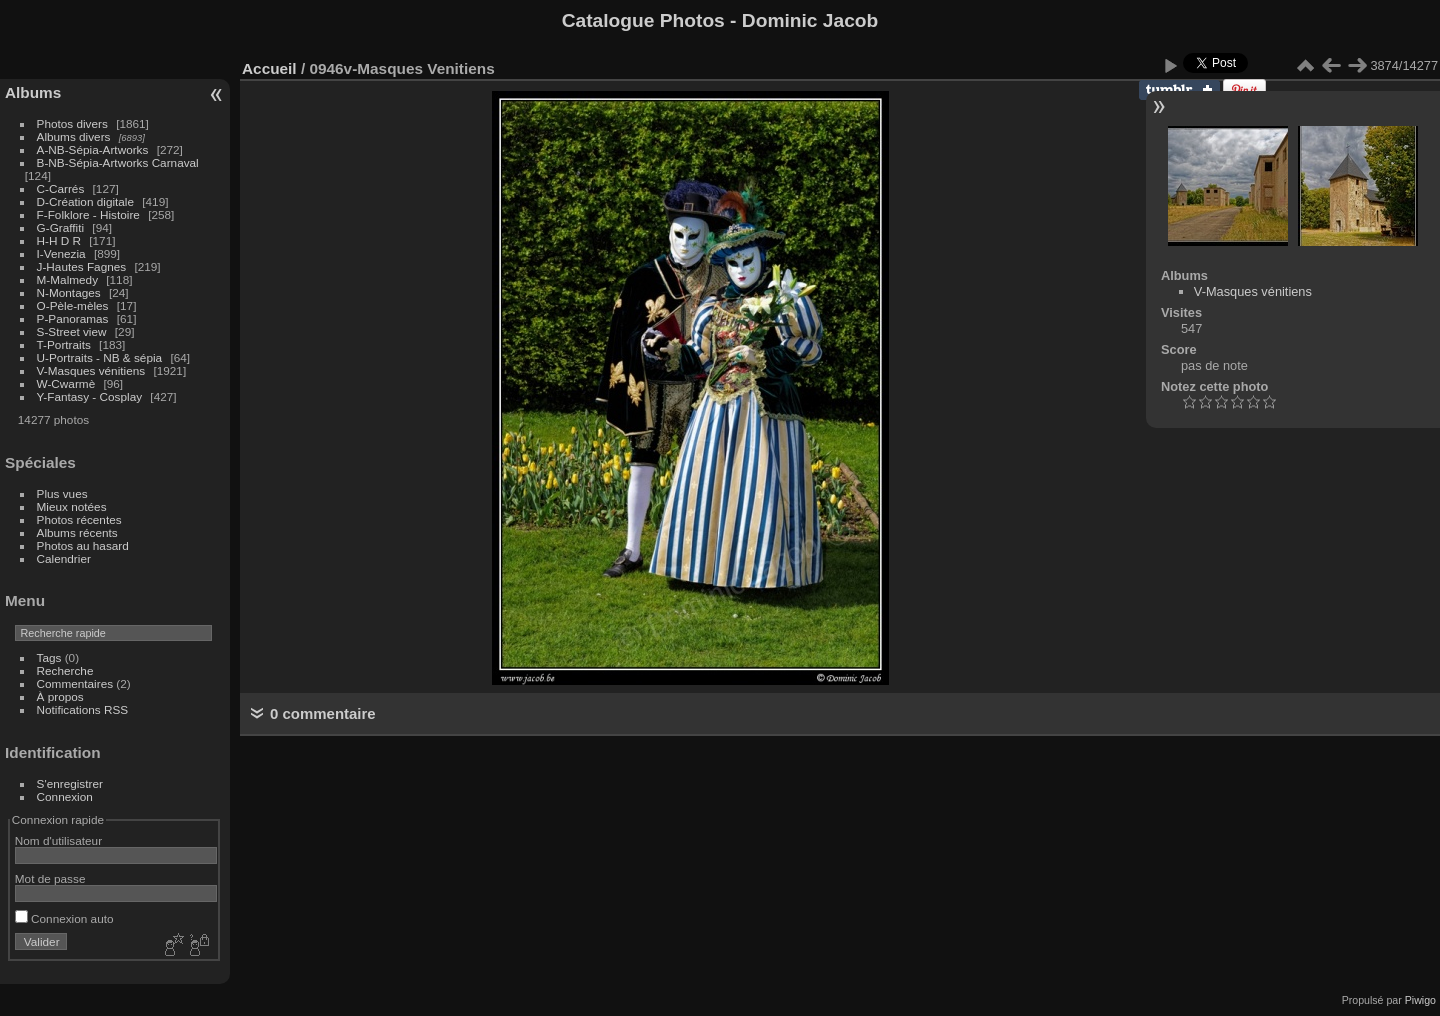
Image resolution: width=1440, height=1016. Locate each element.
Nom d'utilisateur (58, 840)
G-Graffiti (61, 227)
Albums (33, 92)
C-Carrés (61, 188)
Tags (49, 657)
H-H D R (59, 240)
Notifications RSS (83, 709)
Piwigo (1420, 1000)
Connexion (65, 796)
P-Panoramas (73, 318)
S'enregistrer (70, 783)
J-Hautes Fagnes (82, 266)
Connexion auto (64, 918)
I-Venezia (61, 253)
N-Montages (69, 292)
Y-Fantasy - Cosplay (90, 396)
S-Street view (72, 331)
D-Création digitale (85, 201)
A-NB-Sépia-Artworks (93, 149)
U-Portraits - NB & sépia (100, 357)
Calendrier (64, 558)
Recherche (65, 670)
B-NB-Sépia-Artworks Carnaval (118, 162)
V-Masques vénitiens (91, 370)
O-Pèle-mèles (73, 305)
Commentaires (75, 683)
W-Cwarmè (66, 383)
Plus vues (62, 493)
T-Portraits (64, 344)
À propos (60, 696)
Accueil (269, 68)
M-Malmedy (67, 279)
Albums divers (74, 136)
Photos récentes (79, 519)
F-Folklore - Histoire (88, 214)
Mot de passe (50, 878)
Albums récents (77, 532)
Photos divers (72, 123)
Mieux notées (72, 506)
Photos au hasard (83, 545)
